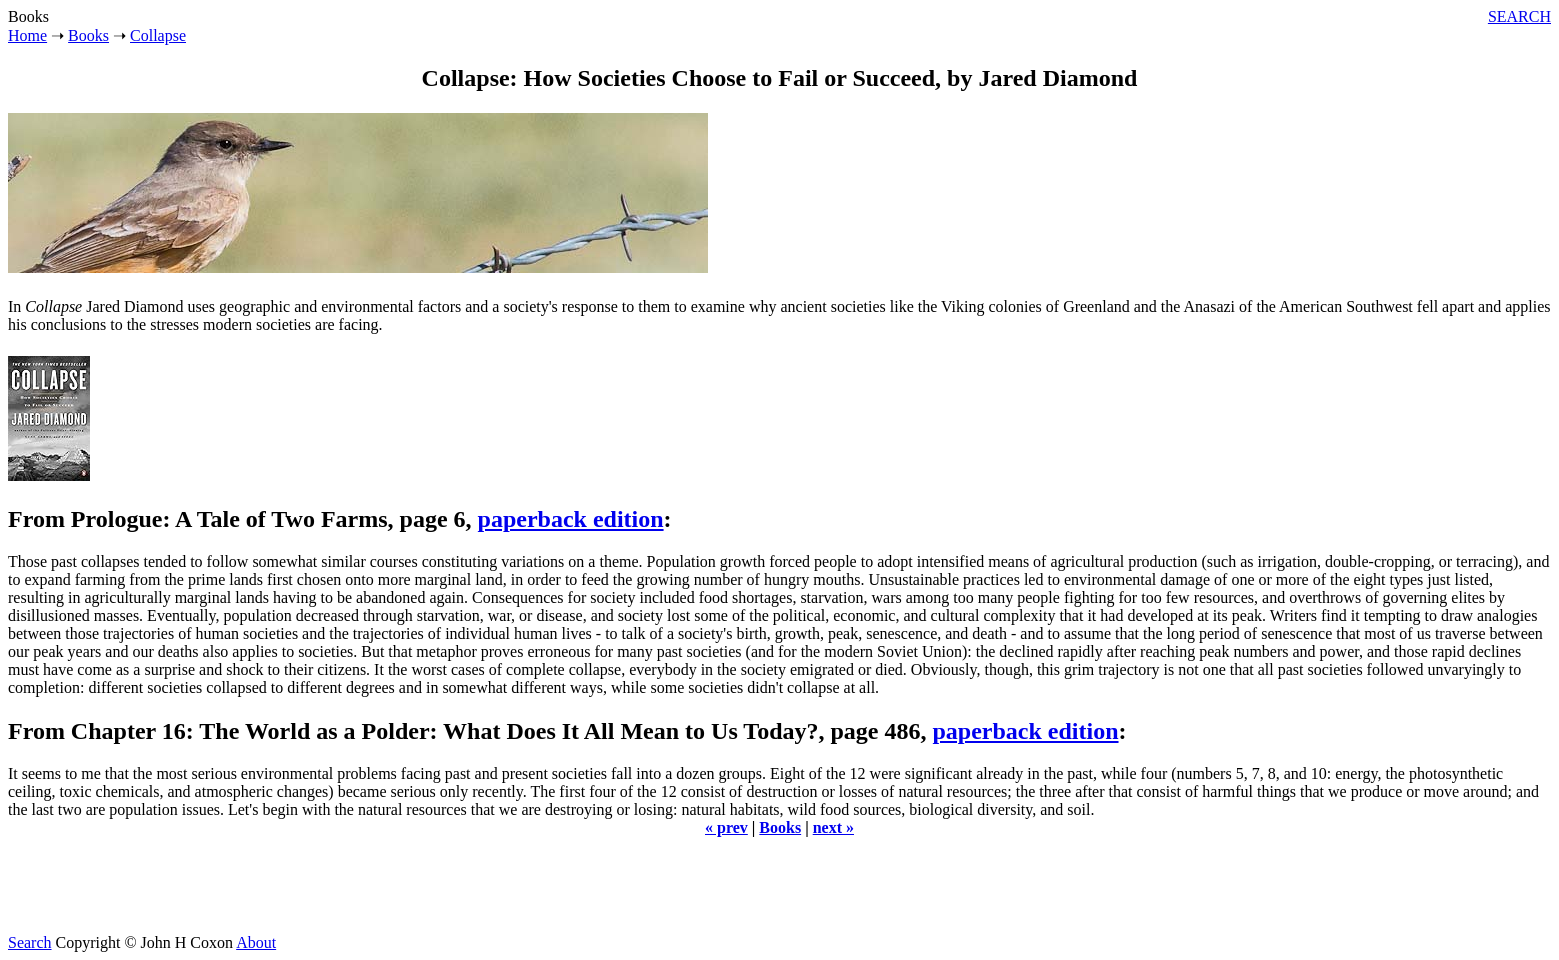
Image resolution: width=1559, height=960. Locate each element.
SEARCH (1519, 16)
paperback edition (571, 519)
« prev (726, 827)
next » (833, 827)
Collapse (158, 35)
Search (30, 942)
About (256, 942)
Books (88, 35)
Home (27, 35)
